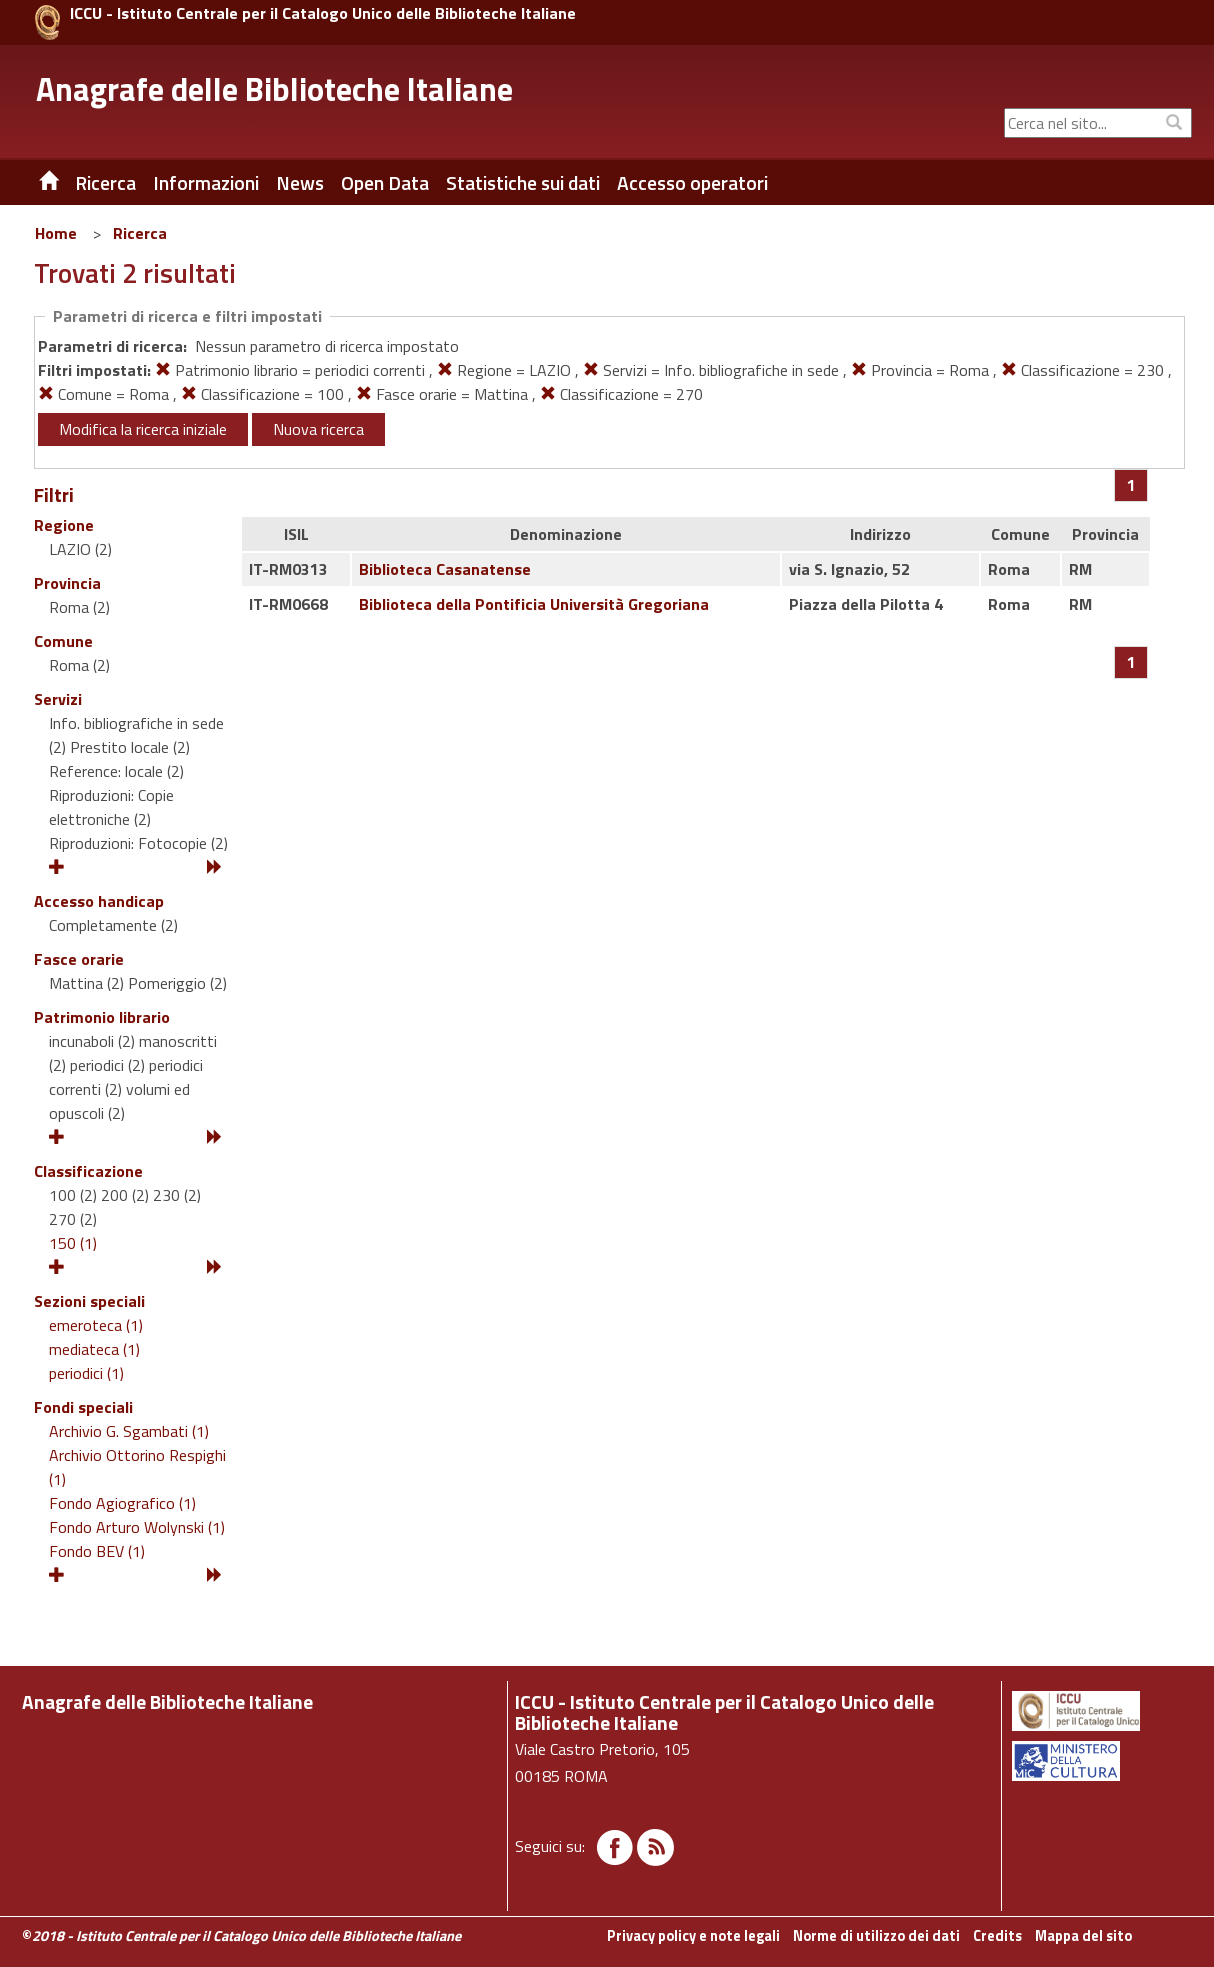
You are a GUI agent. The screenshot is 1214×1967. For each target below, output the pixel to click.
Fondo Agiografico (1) (122, 1503)
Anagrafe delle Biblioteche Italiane (274, 89)
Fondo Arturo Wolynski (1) (137, 1527)
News (300, 183)
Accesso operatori (692, 183)
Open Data (385, 183)
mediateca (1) (94, 1349)
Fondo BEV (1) (97, 1551)
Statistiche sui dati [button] (523, 183)
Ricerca (140, 233)
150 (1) (73, 1243)
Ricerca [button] (105, 183)
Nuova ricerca (318, 429)
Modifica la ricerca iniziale (143, 429)
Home (56, 233)
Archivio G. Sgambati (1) (129, 1431)
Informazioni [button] (206, 183)
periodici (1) (86, 1373)
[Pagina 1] (1131, 485)
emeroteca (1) (96, 1325)
